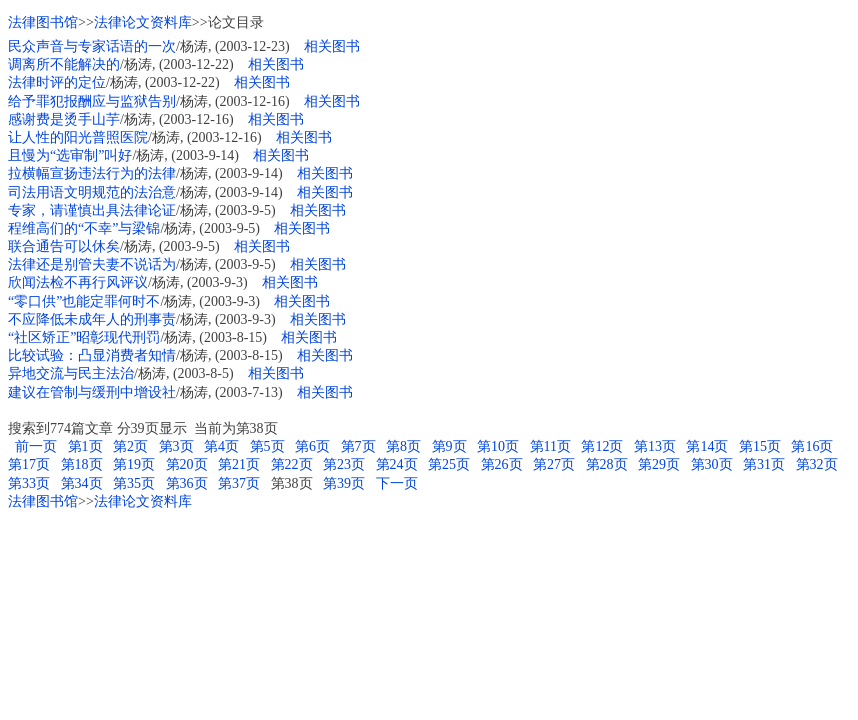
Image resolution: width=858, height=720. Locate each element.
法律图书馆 (43, 22)
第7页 (358, 446)
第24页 (397, 464)
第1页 (85, 446)
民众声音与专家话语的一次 (92, 46)
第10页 (498, 446)
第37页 (239, 483)
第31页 (764, 464)
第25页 (449, 464)
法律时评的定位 (57, 82)
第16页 (812, 446)
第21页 (239, 464)
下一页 (397, 483)
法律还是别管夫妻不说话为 (92, 264)
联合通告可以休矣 (64, 246)
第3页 (176, 446)
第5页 (267, 446)
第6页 (312, 446)
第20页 (187, 464)
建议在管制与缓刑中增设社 (92, 392)
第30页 (712, 464)
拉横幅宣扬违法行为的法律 (92, 173)
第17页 (29, 464)
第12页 (602, 446)
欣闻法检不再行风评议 (78, 282)
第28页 (607, 464)
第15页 (760, 446)
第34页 (82, 483)
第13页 (655, 446)
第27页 (554, 464)
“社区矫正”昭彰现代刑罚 (84, 337)
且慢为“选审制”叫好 (70, 155)
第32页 (817, 464)
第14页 (707, 446)
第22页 (292, 464)
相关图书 (332, 46)
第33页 (29, 483)
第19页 (134, 464)
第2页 (130, 446)
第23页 (344, 464)
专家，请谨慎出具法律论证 (92, 210)
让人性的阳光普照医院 (78, 137)
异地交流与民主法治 (71, 373)
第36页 (187, 483)
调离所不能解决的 (64, 64)
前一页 (34, 446)
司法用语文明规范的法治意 (92, 192)
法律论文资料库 (143, 22)
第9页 (449, 446)
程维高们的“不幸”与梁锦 (84, 228)
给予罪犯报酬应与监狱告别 (92, 101)
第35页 (134, 483)
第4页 (221, 446)
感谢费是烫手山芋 (64, 119)
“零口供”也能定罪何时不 (84, 301)
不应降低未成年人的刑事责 (92, 319)
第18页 (82, 464)
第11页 (550, 446)
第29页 (659, 464)
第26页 (502, 464)
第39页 (344, 483)
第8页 (403, 446)
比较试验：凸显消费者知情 (92, 355)
